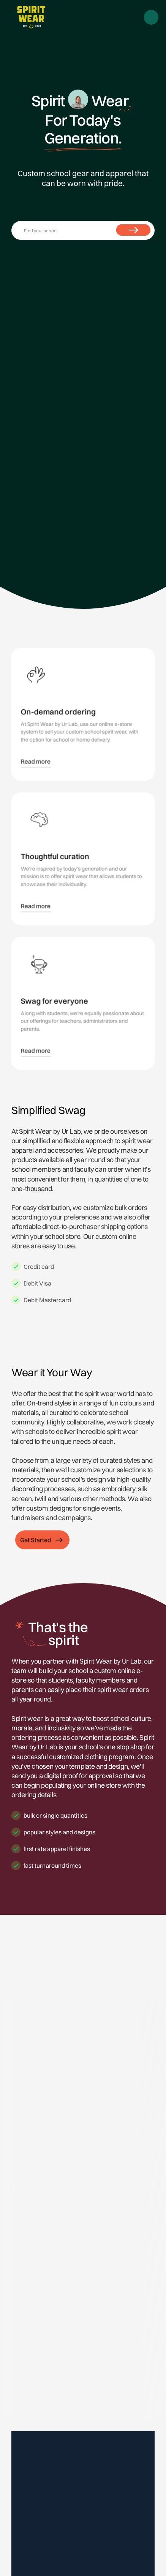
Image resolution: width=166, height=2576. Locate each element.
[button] (152, 17)
